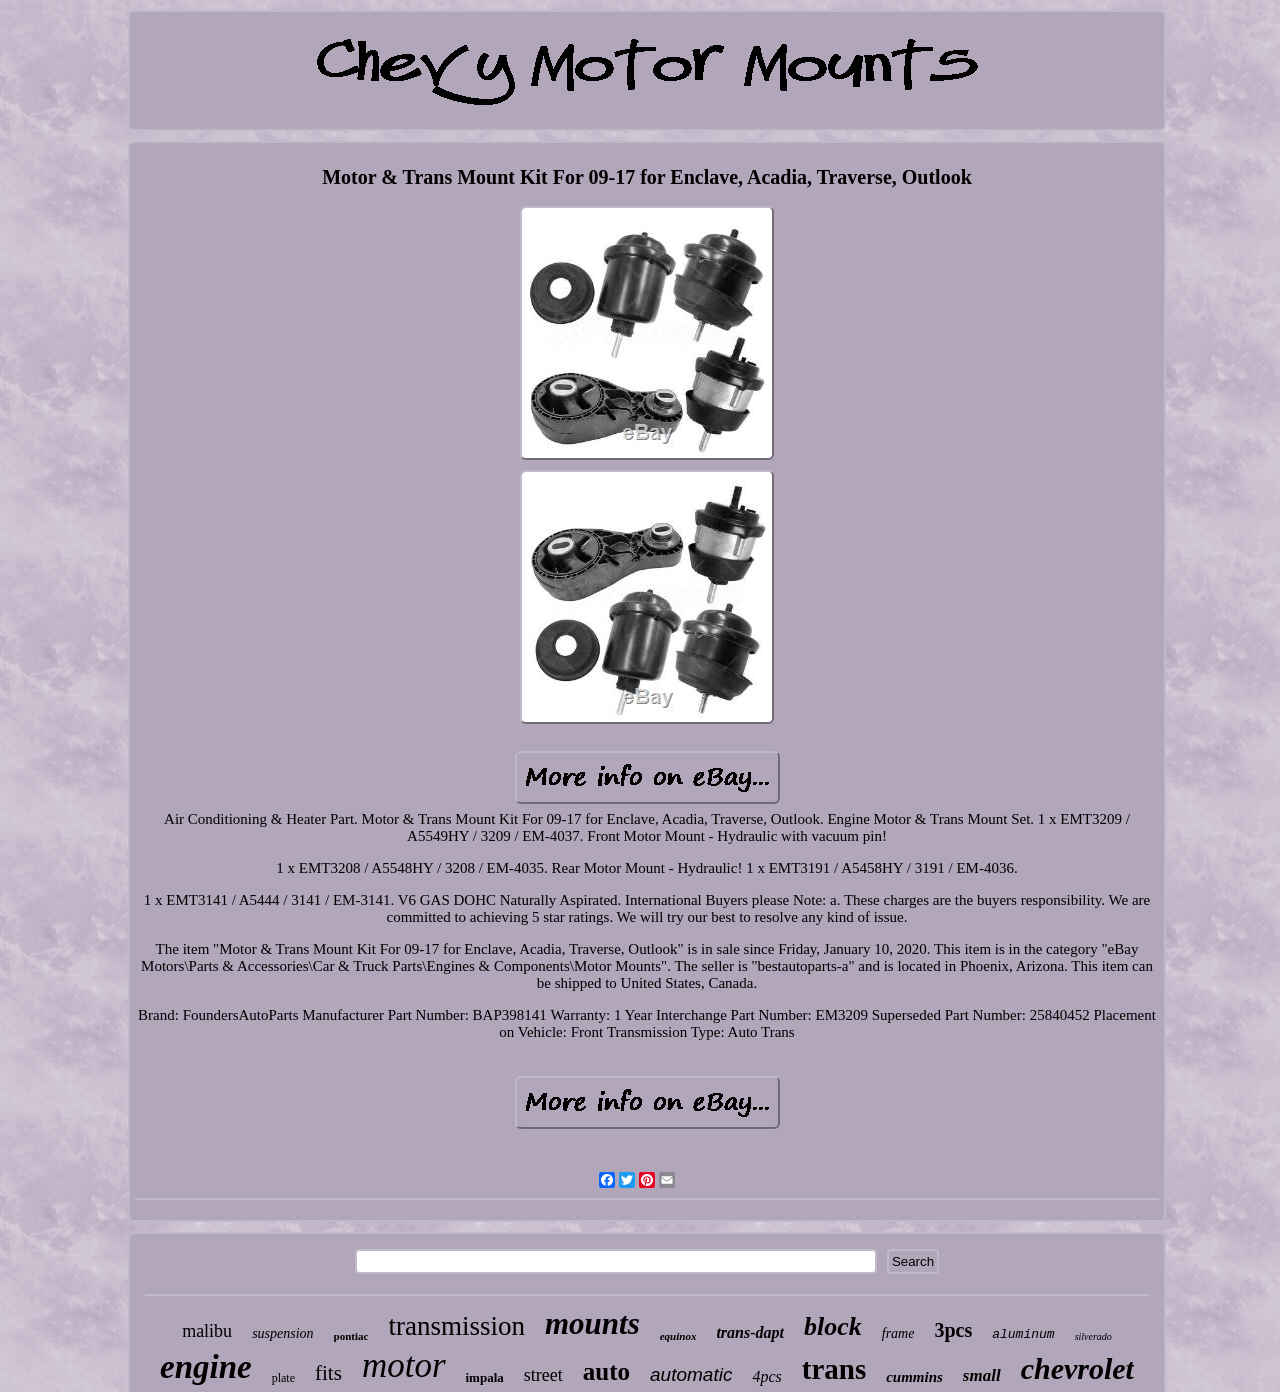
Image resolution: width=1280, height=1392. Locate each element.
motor (404, 1365)
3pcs (953, 1330)
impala (485, 1377)
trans (834, 1369)
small (982, 1375)
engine (206, 1367)
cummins (914, 1377)
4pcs (766, 1376)
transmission (456, 1326)
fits (328, 1373)
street (543, 1375)
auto (606, 1371)
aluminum (1023, 1334)
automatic (691, 1374)
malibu (207, 1331)
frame (898, 1333)
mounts (592, 1323)
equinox (678, 1336)
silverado (1093, 1336)
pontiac (351, 1336)
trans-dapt (750, 1332)
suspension (282, 1333)
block (833, 1326)
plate (283, 1378)
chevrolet (1077, 1368)
